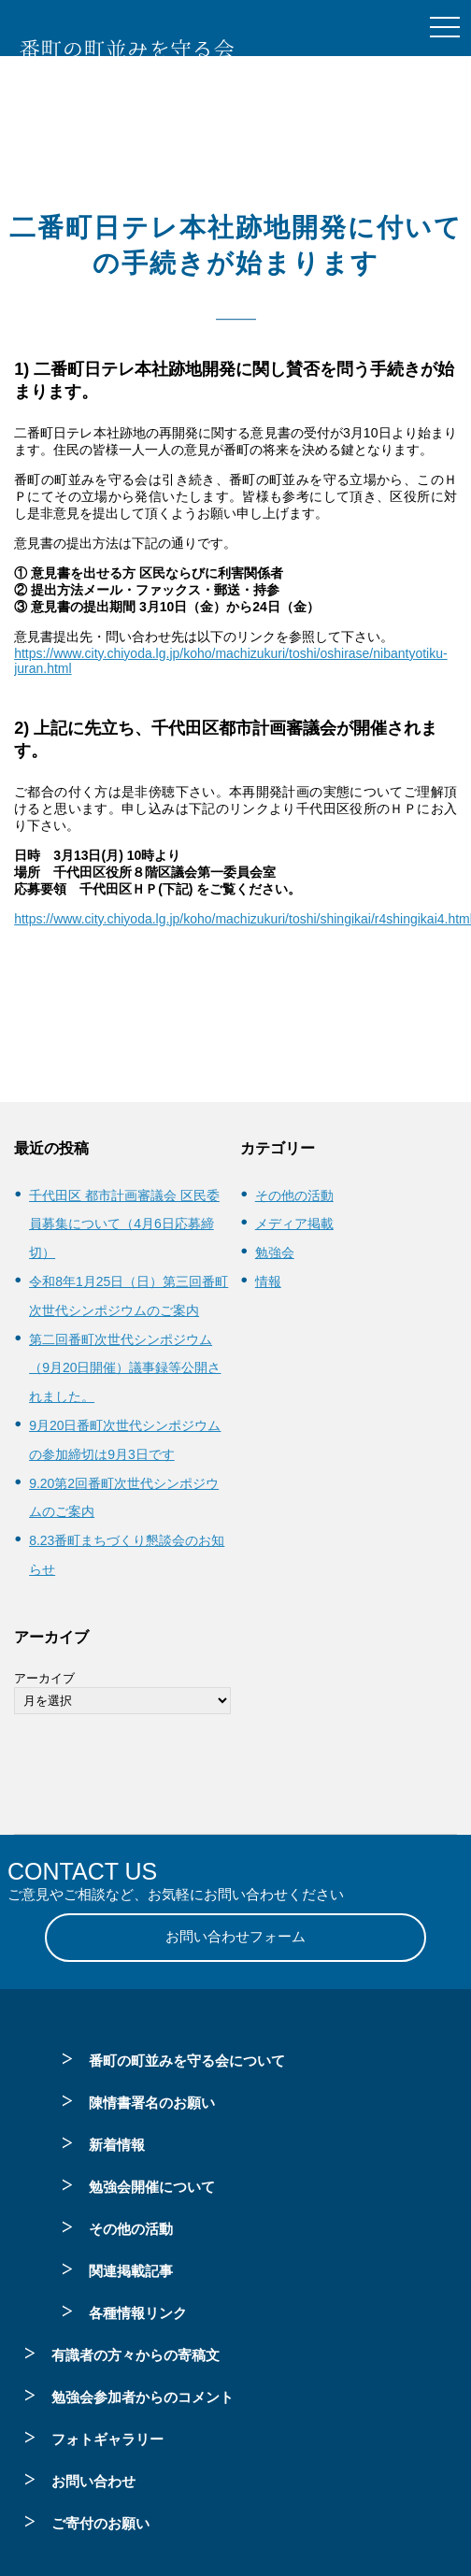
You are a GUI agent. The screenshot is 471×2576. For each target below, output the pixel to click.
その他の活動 (294, 1195)
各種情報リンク (138, 2313)
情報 (268, 1281)
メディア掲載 (294, 1223)
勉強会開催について (152, 2187)
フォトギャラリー (107, 2439)
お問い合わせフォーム (235, 1936)
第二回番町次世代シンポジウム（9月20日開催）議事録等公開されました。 (125, 1368)
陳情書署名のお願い (152, 2103)
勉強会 (274, 1252)
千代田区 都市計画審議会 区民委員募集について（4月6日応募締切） (124, 1224)
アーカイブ (44, 1678)
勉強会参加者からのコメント (142, 2397)
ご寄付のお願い (100, 2523)
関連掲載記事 (131, 2271)
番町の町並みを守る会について (187, 2060)
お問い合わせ (93, 2481)
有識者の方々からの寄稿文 (135, 2355)
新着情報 (117, 2145)
